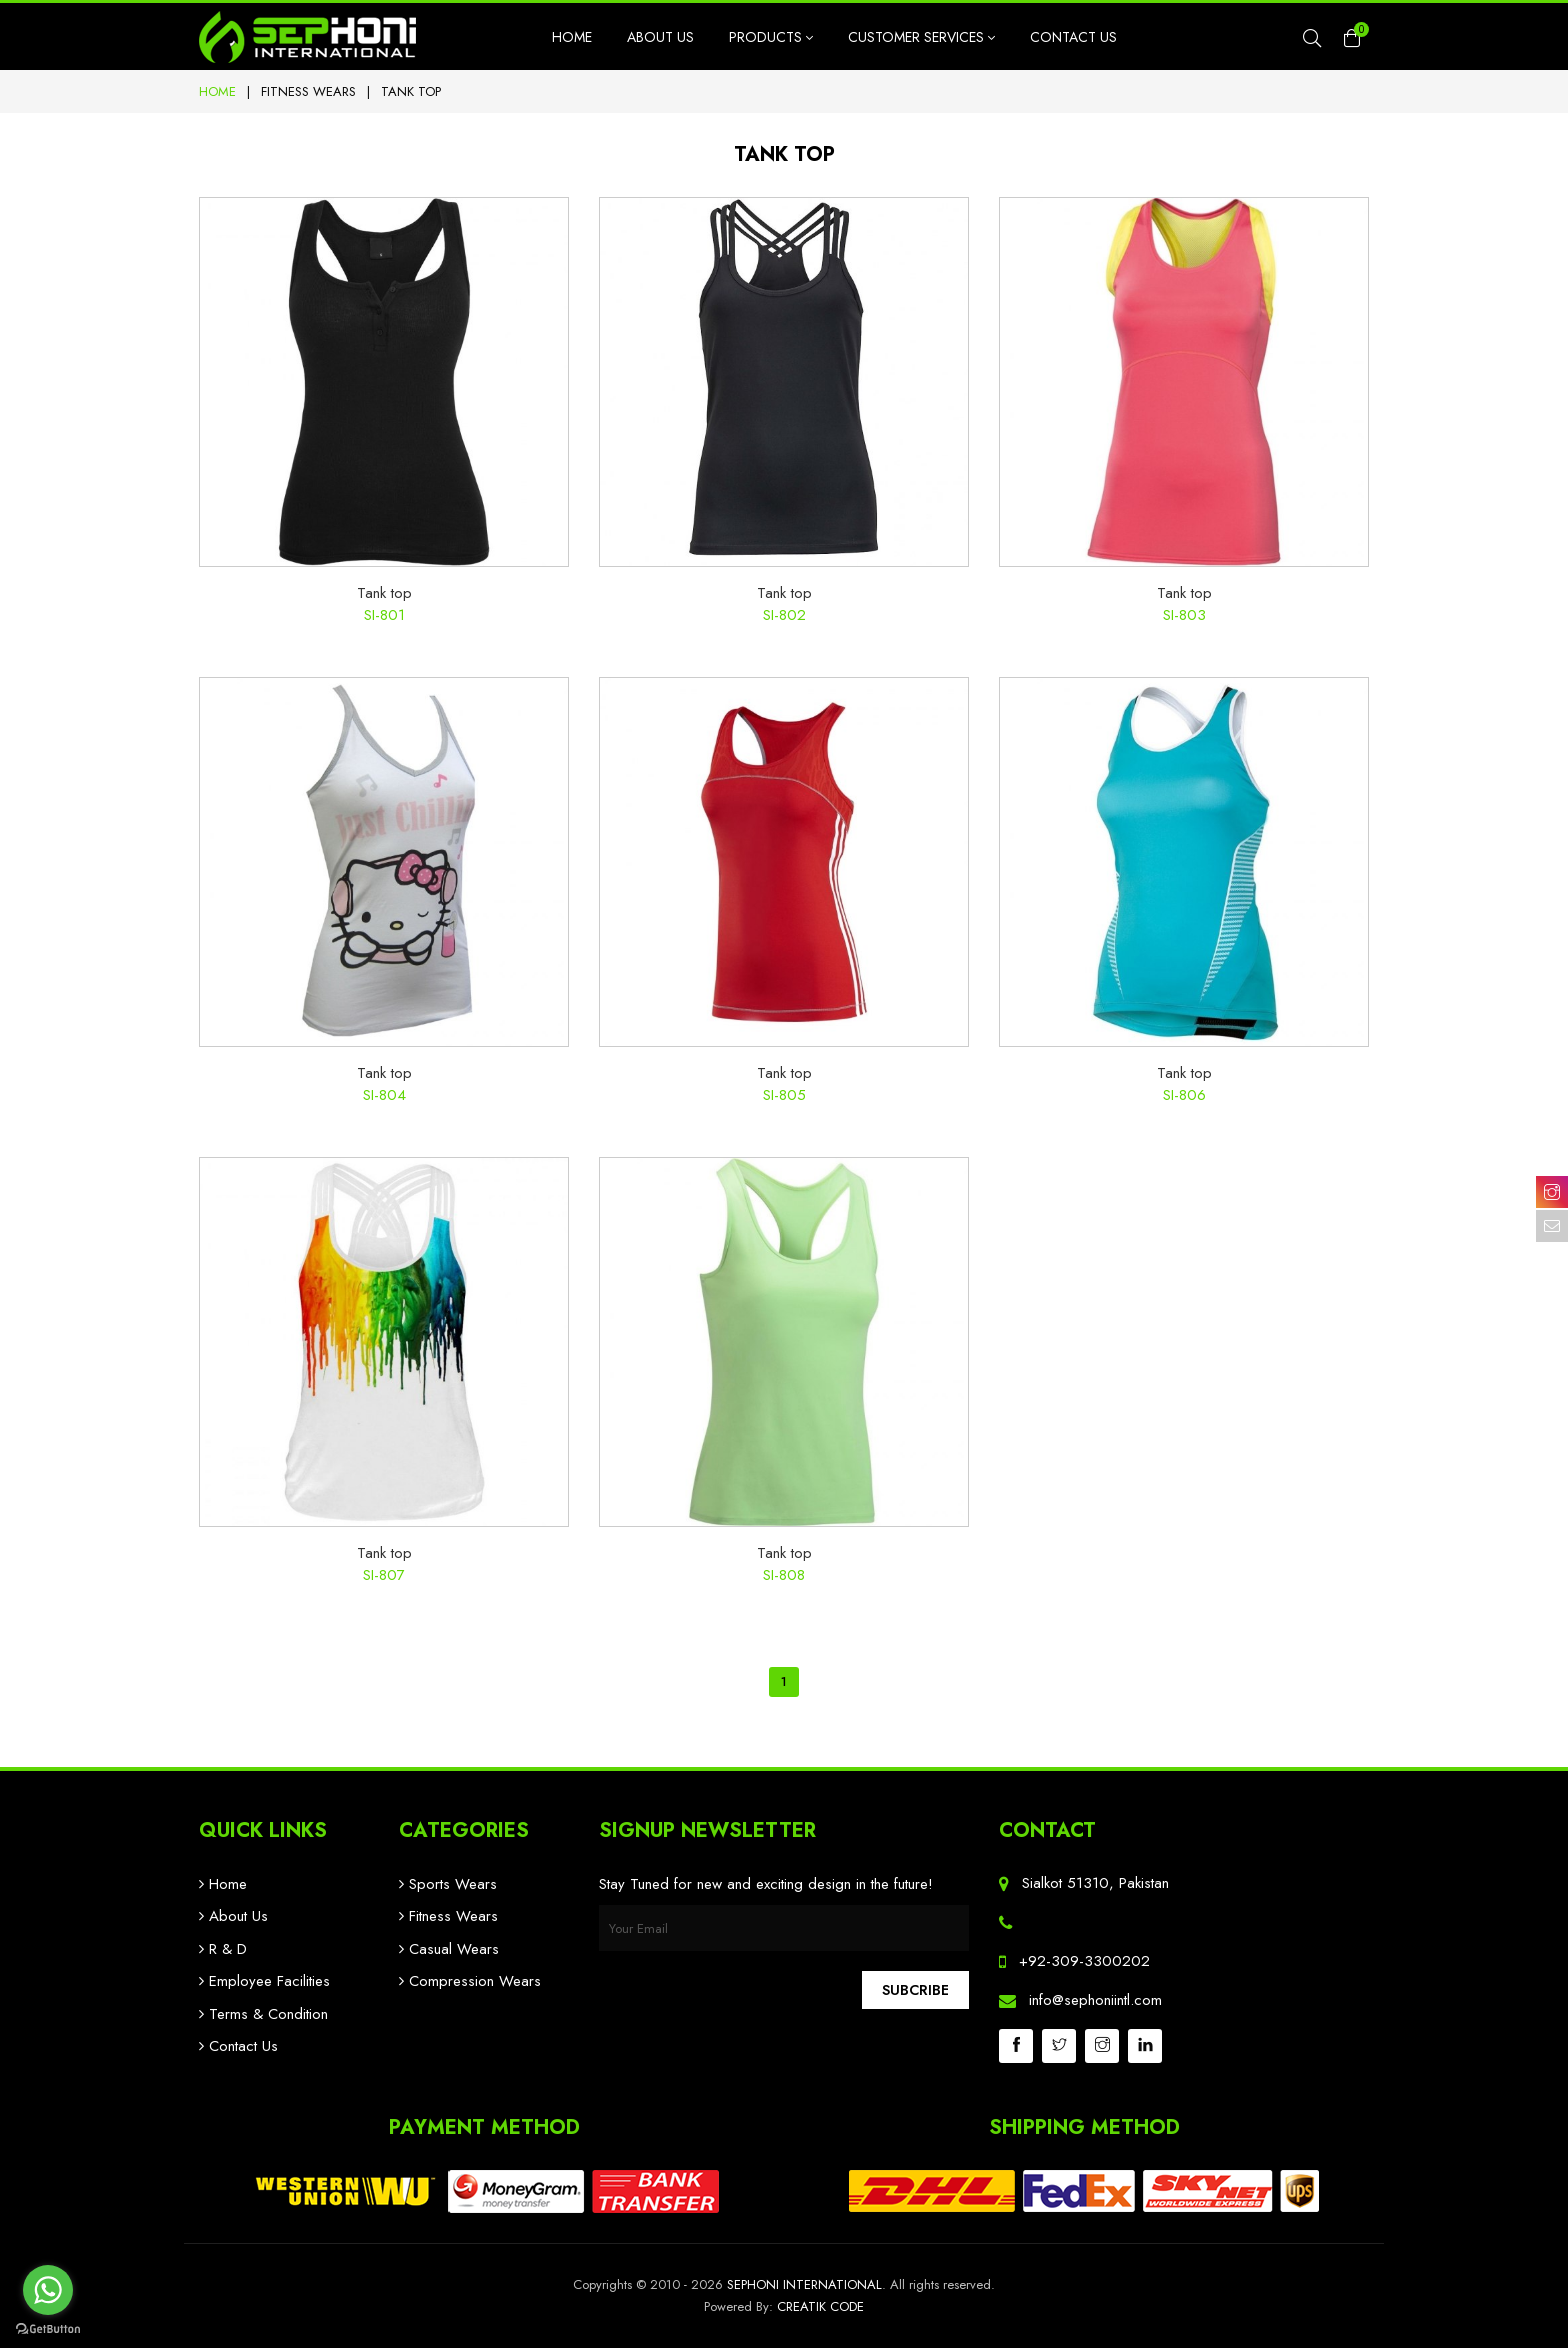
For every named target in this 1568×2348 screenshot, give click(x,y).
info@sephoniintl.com (1095, 2000)
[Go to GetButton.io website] (48, 2328)
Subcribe (915, 1990)
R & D (223, 1949)
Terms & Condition (263, 2014)
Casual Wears (449, 1949)
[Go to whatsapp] (48, 2290)
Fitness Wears (308, 91)
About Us (660, 37)
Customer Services (921, 37)
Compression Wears (470, 1981)
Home (572, 37)
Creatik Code (820, 2306)
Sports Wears (448, 1884)
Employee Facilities (264, 1981)
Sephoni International (804, 2284)
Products (771, 37)
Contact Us (1073, 37)
